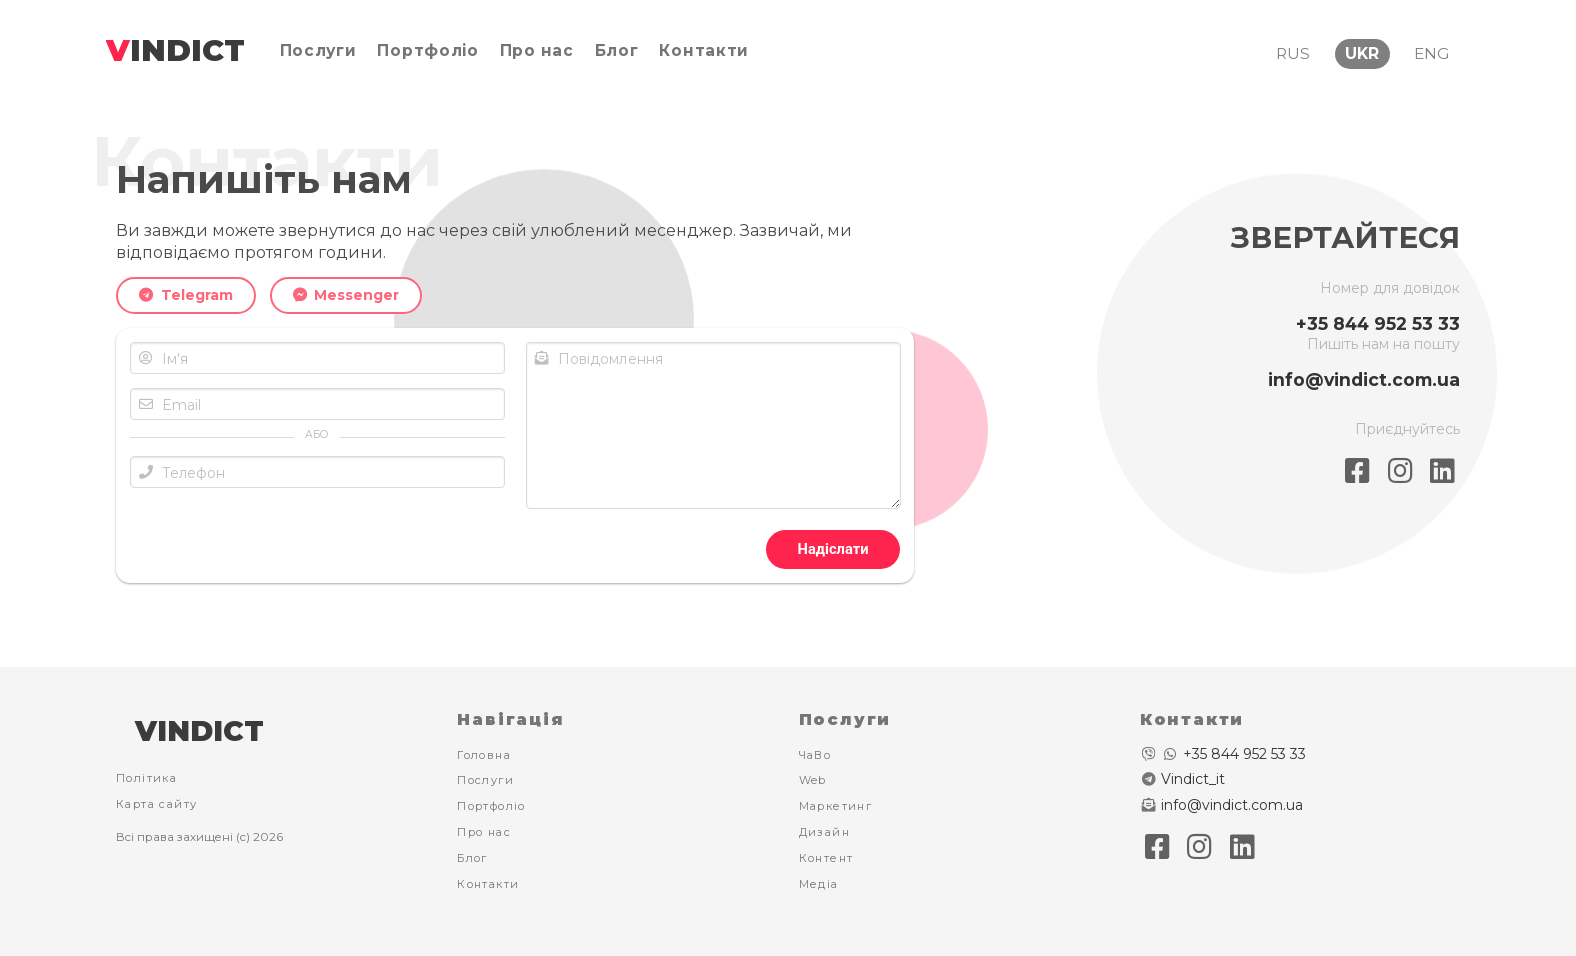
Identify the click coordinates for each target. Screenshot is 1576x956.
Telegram (186, 295)
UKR (1362, 53)
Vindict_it (1193, 779)
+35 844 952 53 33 (1378, 323)
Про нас (484, 832)
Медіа (819, 884)
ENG (1431, 53)
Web (813, 780)
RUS (1293, 53)
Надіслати (833, 549)
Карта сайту (156, 804)
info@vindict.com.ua (1364, 379)
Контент (826, 858)
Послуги (485, 780)
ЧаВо (815, 755)
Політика (146, 778)
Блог (472, 858)
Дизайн (824, 832)
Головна (484, 755)
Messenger (346, 295)
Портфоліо (491, 806)
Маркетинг (836, 806)
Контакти (488, 884)
